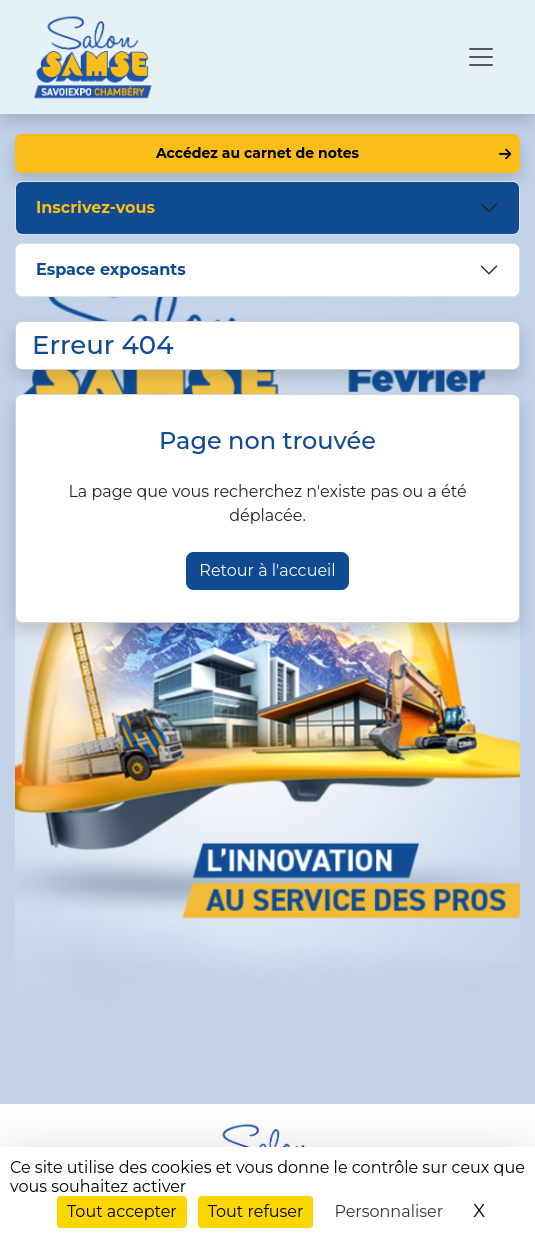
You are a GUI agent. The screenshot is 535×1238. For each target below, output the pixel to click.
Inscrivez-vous (95, 207)
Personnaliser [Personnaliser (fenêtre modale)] (388, 1211)
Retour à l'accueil (267, 570)
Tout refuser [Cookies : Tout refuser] (256, 1211)
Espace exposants (111, 269)
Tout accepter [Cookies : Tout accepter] (122, 1211)
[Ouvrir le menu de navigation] (481, 57)
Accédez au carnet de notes (257, 153)
